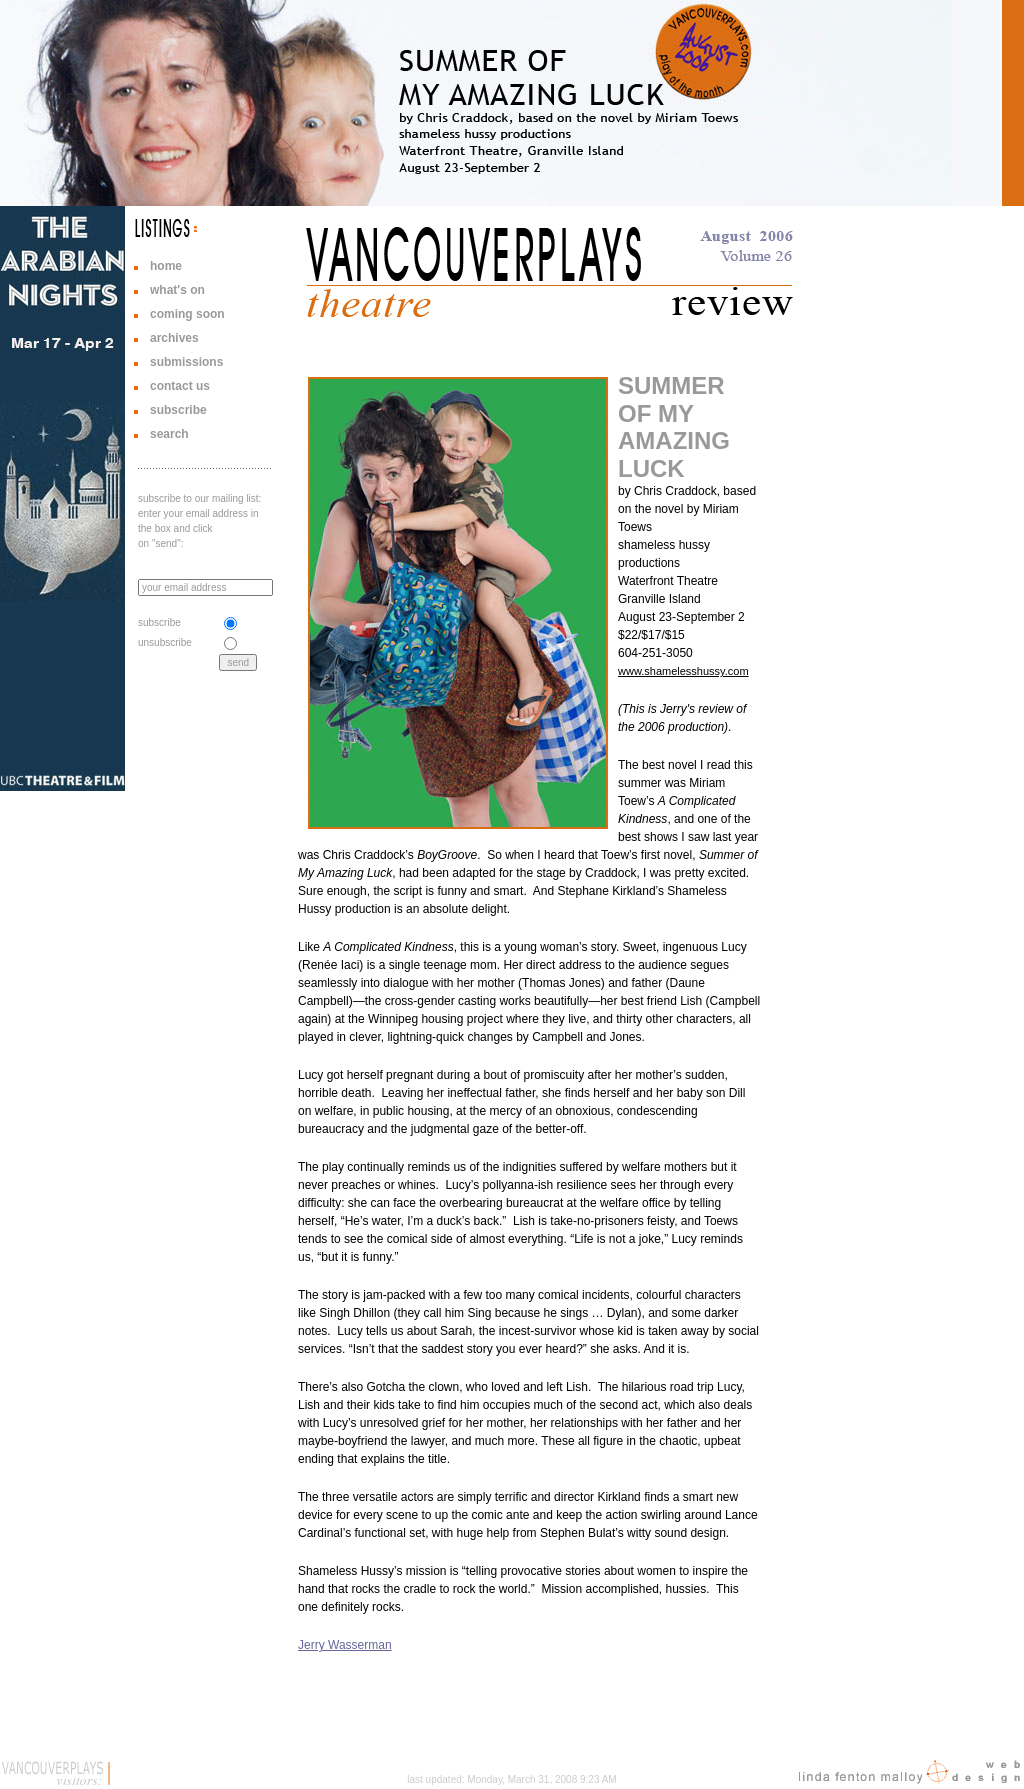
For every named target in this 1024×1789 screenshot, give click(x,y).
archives (174, 338)
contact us (180, 386)
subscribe (178, 410)
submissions (186, 362)
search (169, 434)
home (166, 266)
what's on (177, 290)
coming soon (187, 314)
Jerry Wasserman (345, 1645)
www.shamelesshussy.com (683, 671)
